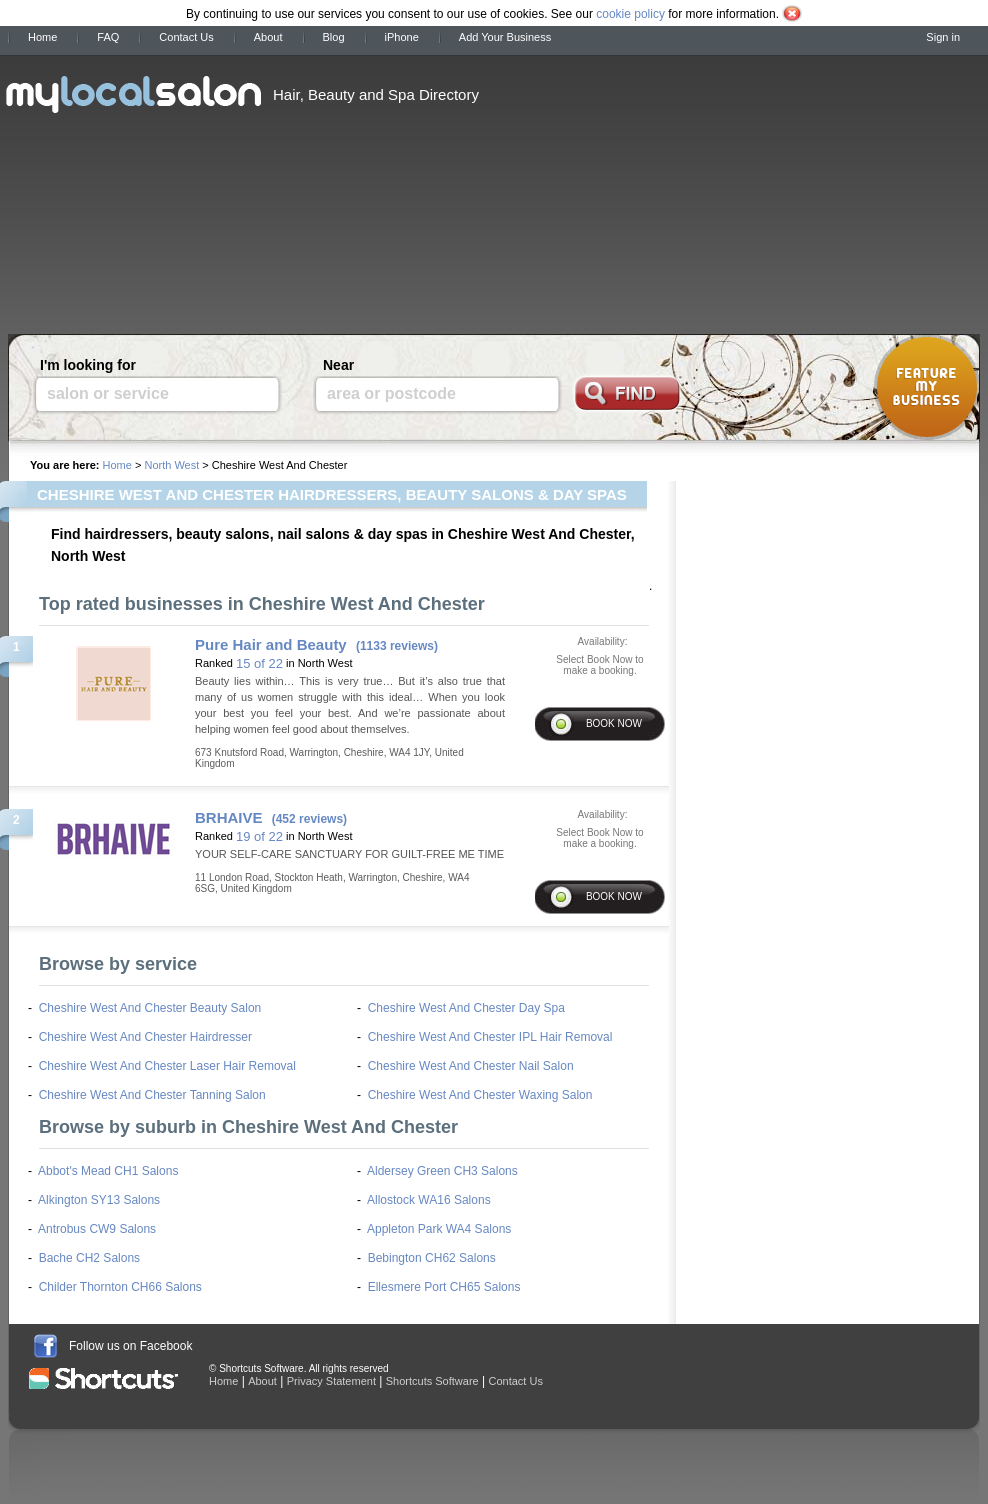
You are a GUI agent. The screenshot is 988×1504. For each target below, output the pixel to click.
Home (42, 37)
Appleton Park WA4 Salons (439, 1229)
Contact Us (186, 37)
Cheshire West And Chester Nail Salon (471, 1066)
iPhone (402, 37)
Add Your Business (505, 37)
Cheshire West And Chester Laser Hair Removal (167, 1066)
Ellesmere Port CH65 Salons (444, 1287)
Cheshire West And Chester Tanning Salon (152, 1095)
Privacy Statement (331, 1381)
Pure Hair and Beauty (271, 644)
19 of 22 (259, 836)
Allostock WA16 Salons (429, 1200)
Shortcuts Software (432, 1381)
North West (171, 465)
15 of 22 (259, 663)
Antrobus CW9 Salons (97, 1229)
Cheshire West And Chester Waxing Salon (480, 1095)
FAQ (108, 37)
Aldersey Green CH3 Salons (442, 1171)
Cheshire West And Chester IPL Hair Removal (490, 1037)
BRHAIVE (229, 817)
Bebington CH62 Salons (432, 1258)
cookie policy (630, 14)
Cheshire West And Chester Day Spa (466, 1008)
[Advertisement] (643, 188)
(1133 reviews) (397, 646)
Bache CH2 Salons (89, 1258)
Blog (334, 37)
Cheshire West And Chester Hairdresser (145, 1037)
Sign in (943, 37)
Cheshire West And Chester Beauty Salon (150, 1008)
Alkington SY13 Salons (99, 1200)
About (268, 37)
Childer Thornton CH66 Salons (120, 1287)
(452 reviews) (309, 819)
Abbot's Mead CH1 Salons (108, 1171)
